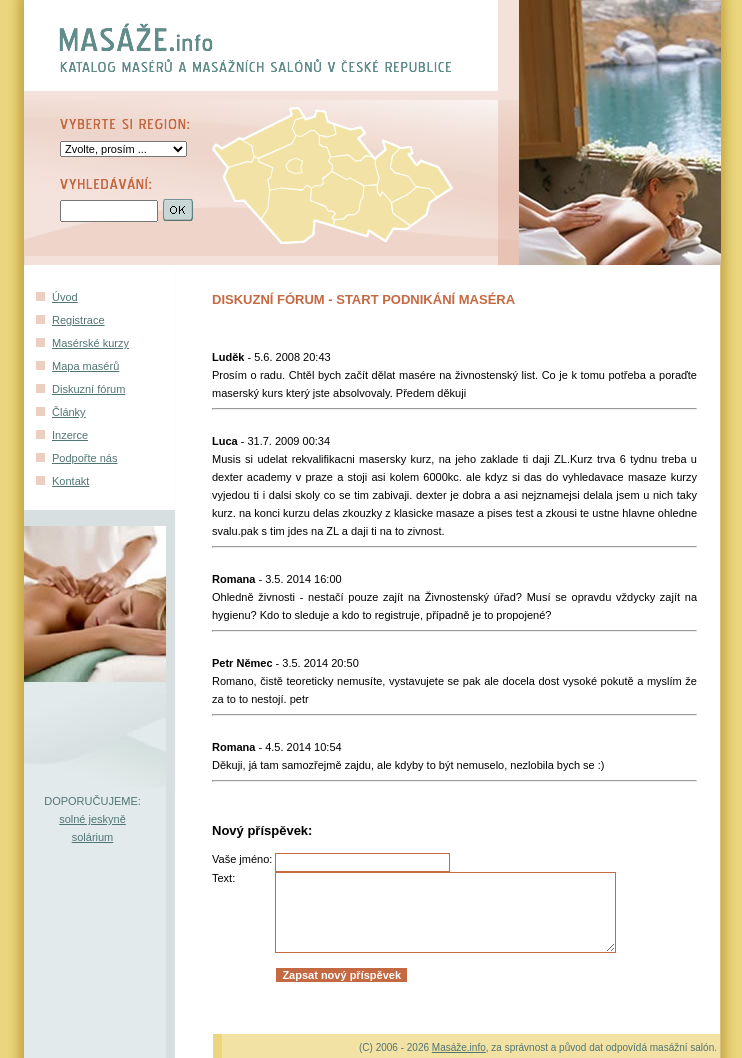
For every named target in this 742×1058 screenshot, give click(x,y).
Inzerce (70, 435)
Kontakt (70, 481)
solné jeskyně (92, 819)
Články (69, 412)
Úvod (65, 297)
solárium (93, 837)
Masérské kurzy (90, 343)
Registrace (78, 320)
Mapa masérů (85, 366)
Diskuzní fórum (88, 389)
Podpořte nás (84, 458)
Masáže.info (459, 1047)
